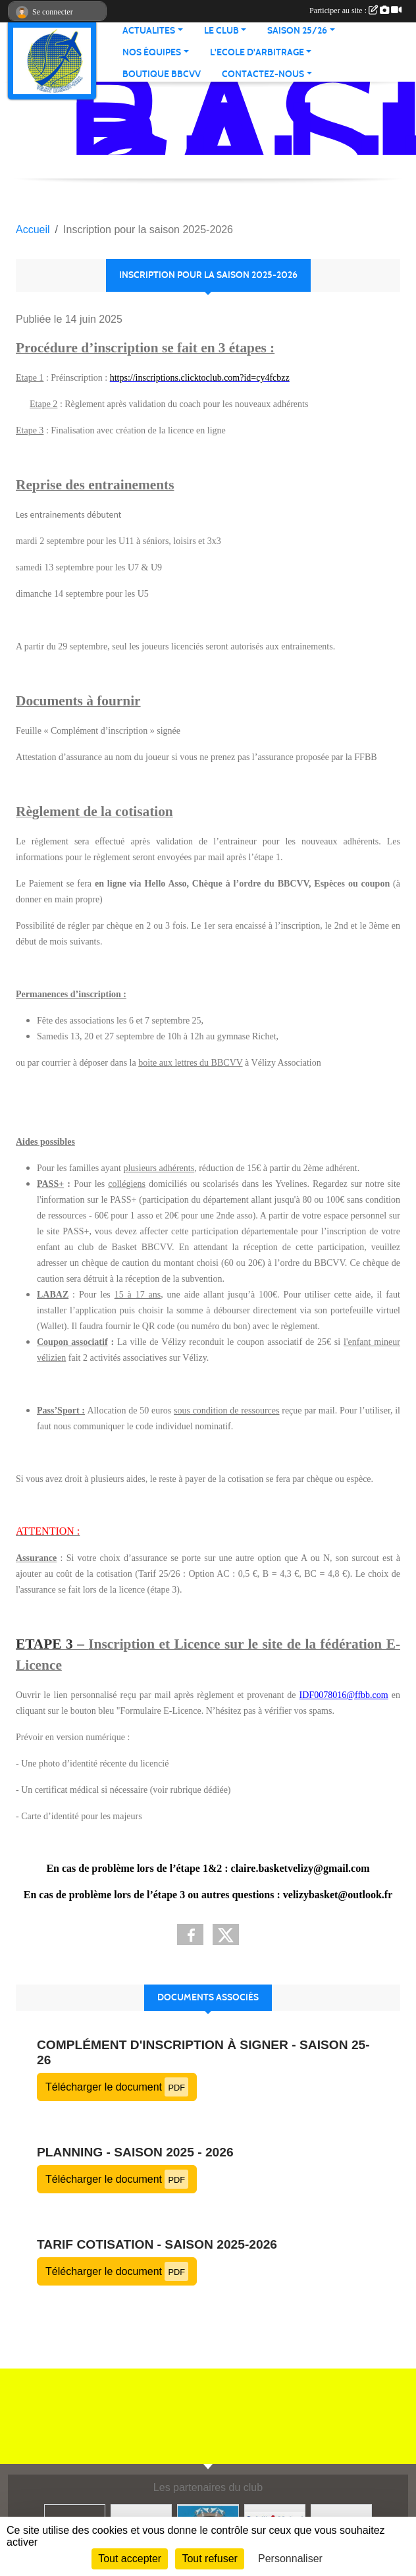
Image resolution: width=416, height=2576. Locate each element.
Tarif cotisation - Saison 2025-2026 (157, 2244)
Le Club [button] (221, 30)
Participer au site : (355, 10)
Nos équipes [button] (151, 52)
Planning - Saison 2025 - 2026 (135, 2152)
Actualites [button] (148, 30)
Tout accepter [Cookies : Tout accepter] (129, 2558)
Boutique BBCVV (161, 74)
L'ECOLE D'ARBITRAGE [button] (257, 52)
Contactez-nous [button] (263, 74)
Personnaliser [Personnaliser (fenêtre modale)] (290, 2558)
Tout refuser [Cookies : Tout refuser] (209, 2558)
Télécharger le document (116, 2086)
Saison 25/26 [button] (297, 30)
